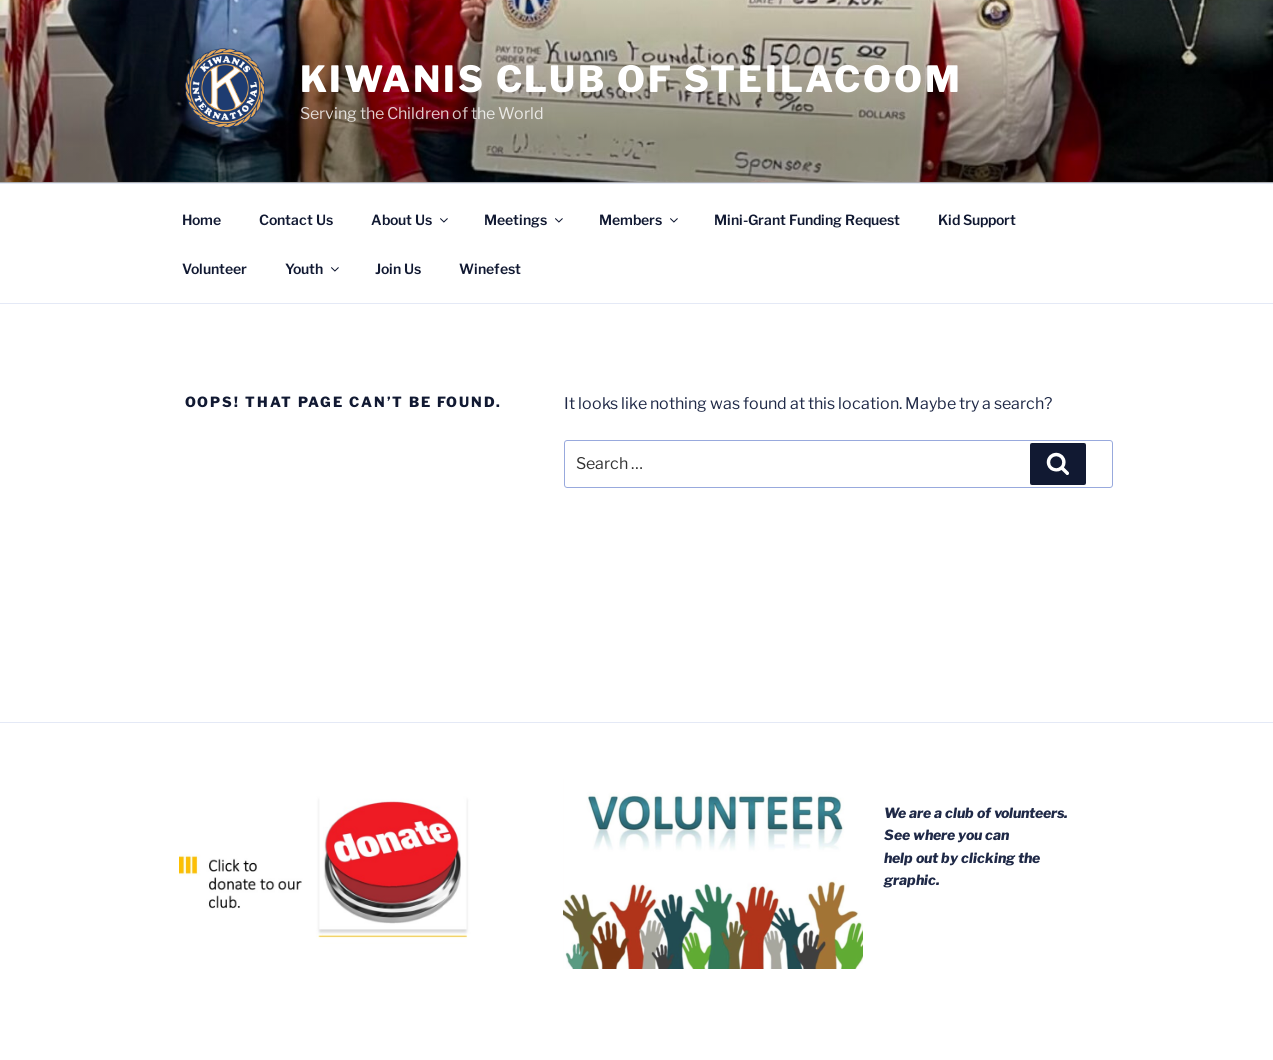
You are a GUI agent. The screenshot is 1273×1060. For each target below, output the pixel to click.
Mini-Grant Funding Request (807, 219)
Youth (313, 268)
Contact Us (296, 219)
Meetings (525, 219)
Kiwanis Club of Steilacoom (631, 79)
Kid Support (977, 219)
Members (640, 219)
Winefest (490, 268)
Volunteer (214, 268)
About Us (411, 219)
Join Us (398, 268)
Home (201, 219)
